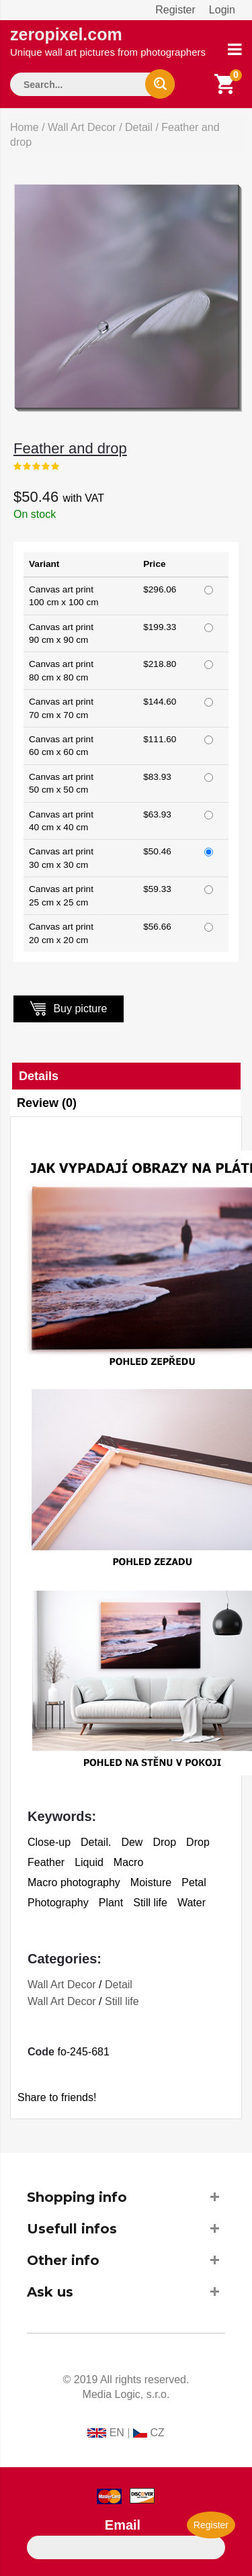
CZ (157, 2432)
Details (38, 1076)
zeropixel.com (108, 41)
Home (24, 127)
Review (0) (47, 1103)
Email (122, 2525)
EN (117, 2432)
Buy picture (68, 1008)
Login (222, 9)
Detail (139, 127)
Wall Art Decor (82, 127)
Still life (122, 2001)
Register (175, 9)
